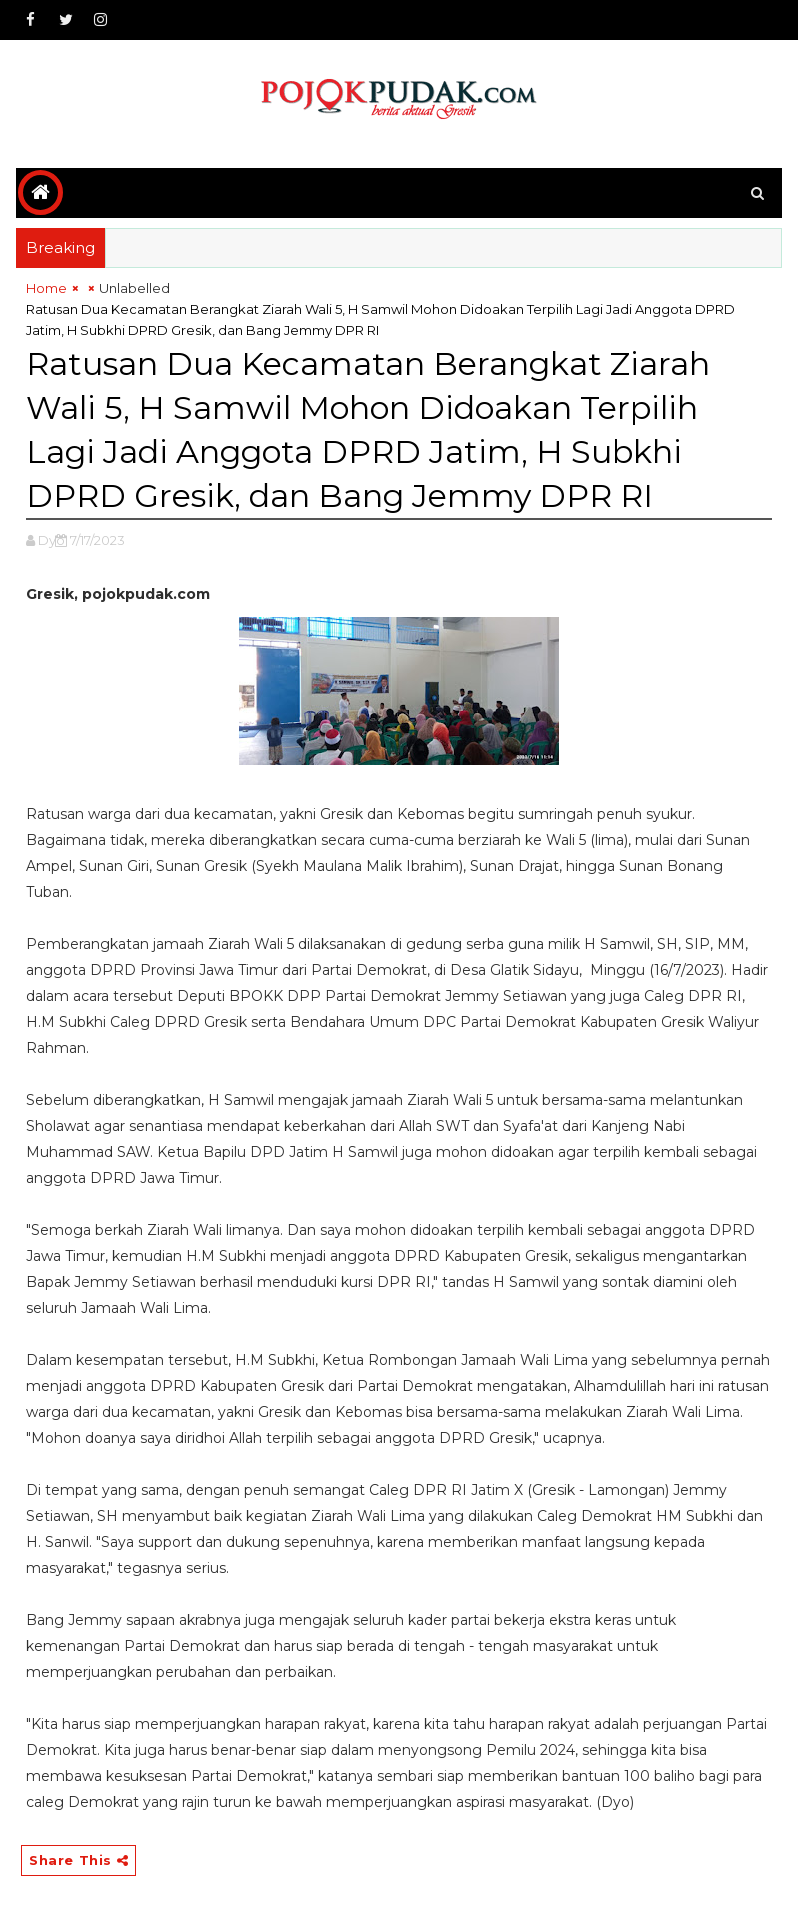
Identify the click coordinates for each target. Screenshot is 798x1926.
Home (46, 288)
